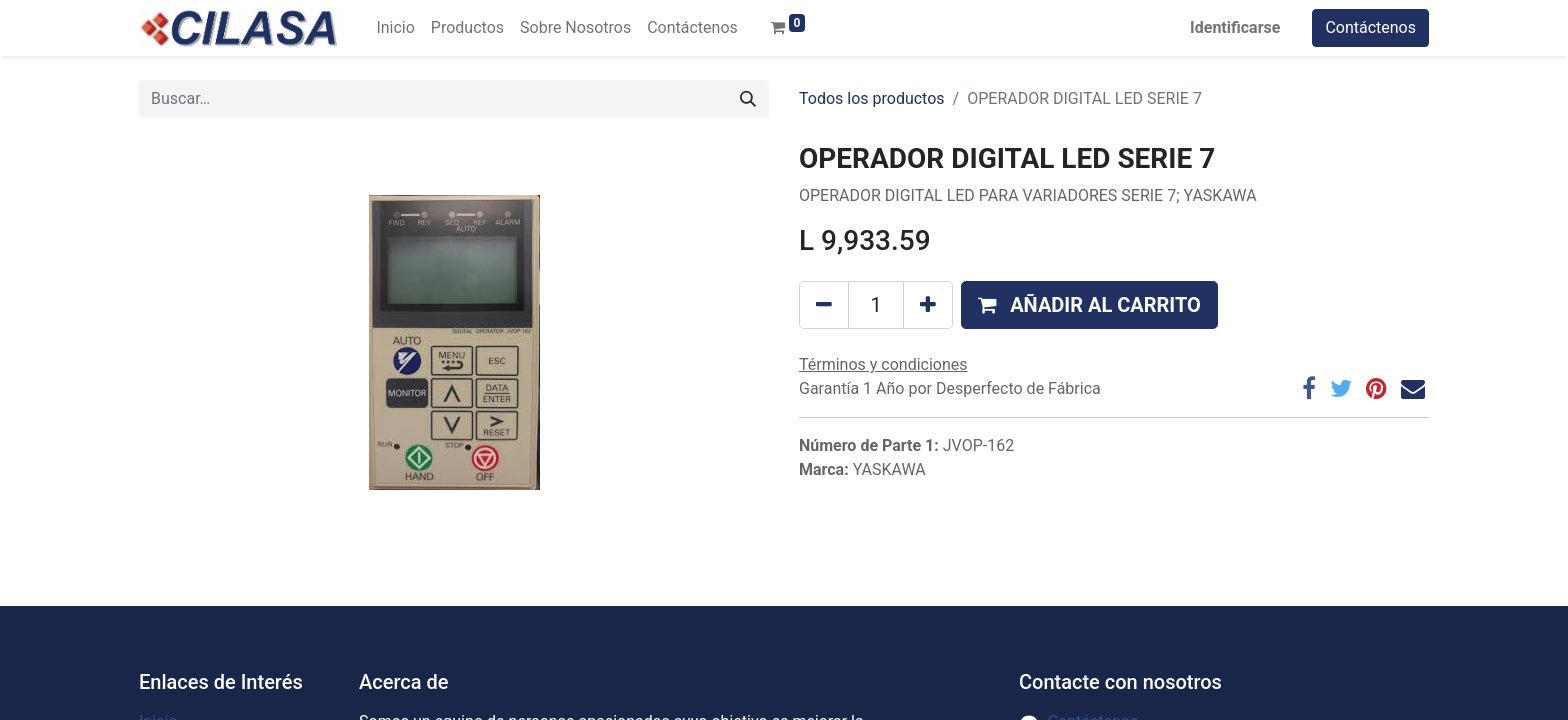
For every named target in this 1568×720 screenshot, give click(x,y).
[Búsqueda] (748, 99)
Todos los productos (872, 98)
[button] (1089, 305)
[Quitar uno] (824, 305)
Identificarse (1235, 27)
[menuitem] (395, 28)
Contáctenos (1370, 27)
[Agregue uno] (928, 305)
